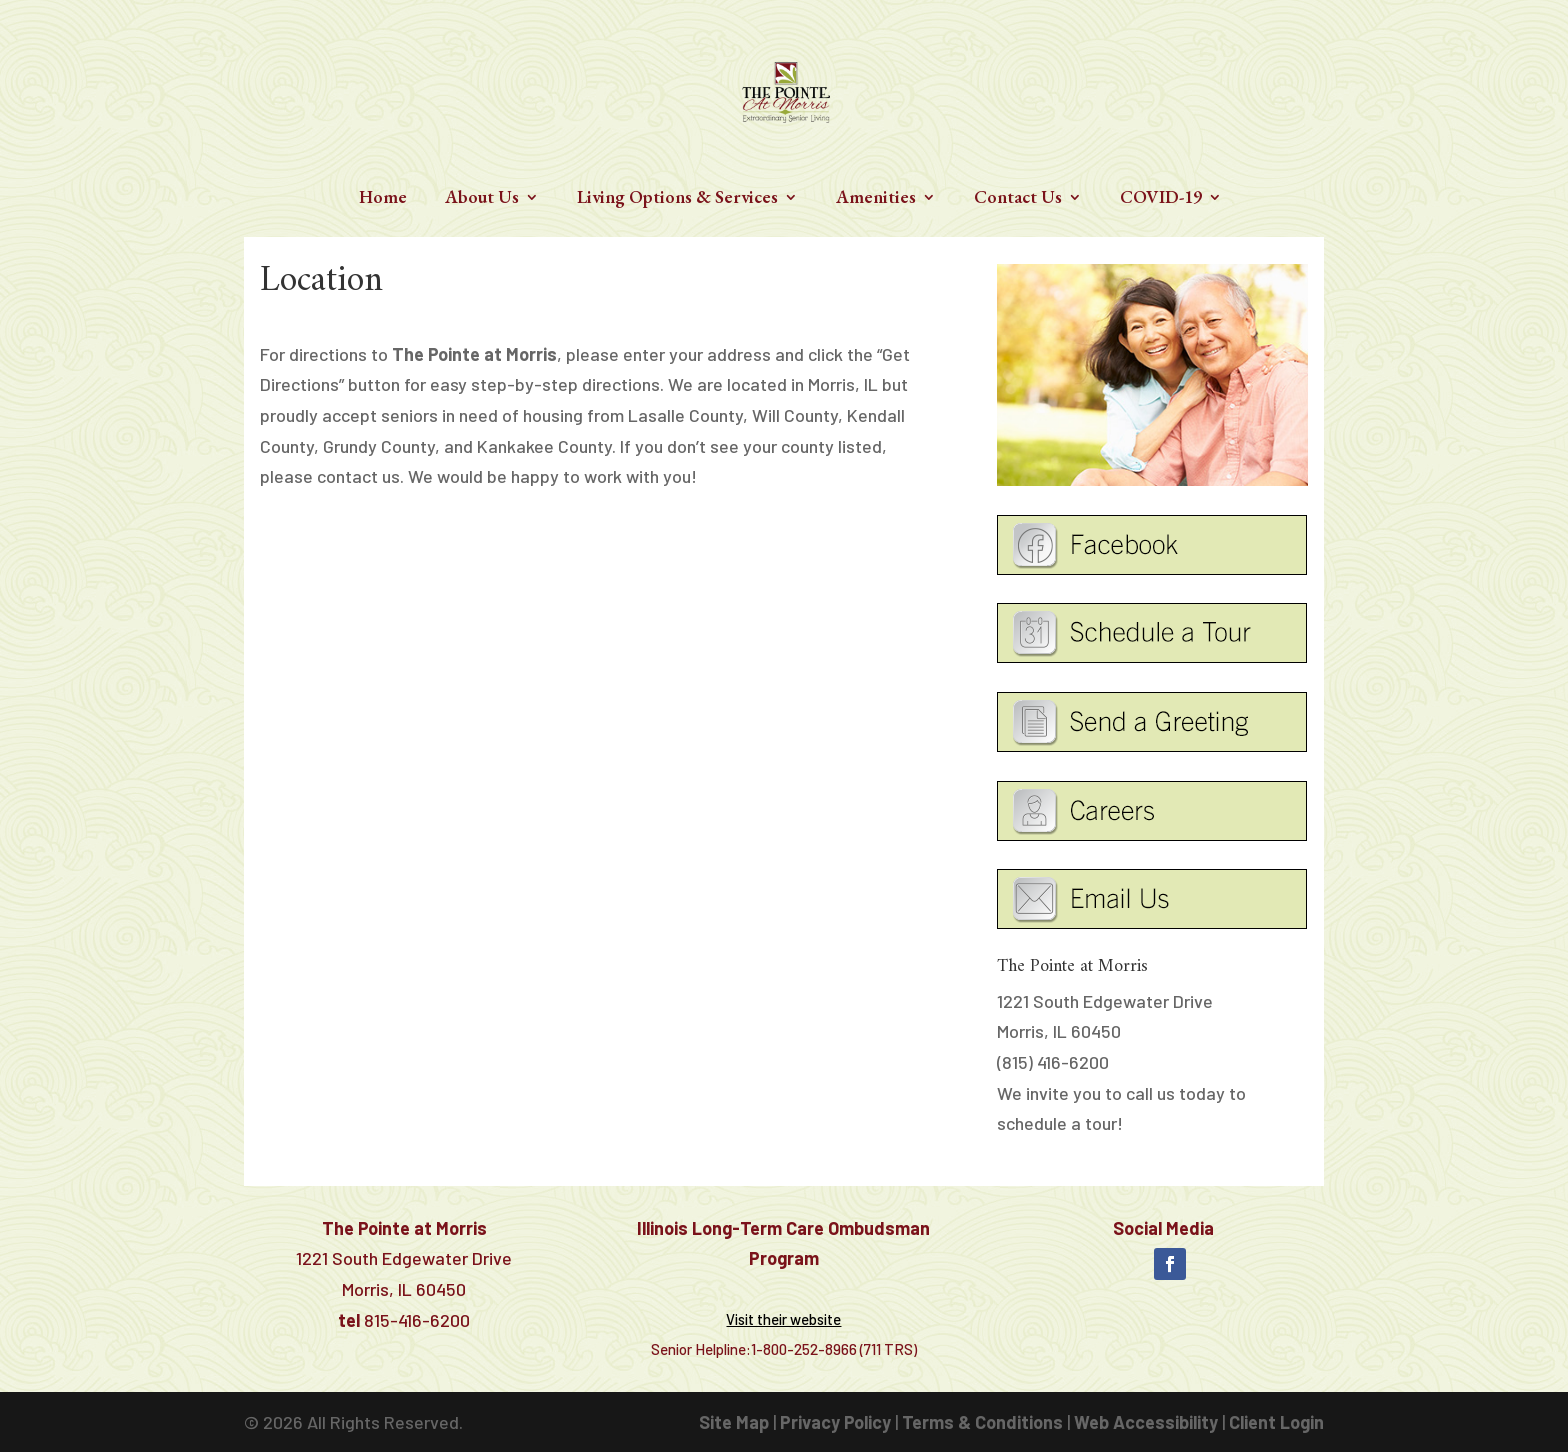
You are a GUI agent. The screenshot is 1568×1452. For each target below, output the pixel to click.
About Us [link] (482, 199)
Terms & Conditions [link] (982, 1422)
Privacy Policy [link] (835, 1422)
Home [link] (383, 199)
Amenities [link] (876, 199)
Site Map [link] (734, 1422)
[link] (786, 89)
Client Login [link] (1276, 1422)
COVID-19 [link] (1161, 199)
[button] (1170, 1264)
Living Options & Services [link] (677, 199)
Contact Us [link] (1018, 199)
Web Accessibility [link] (1146, 1422)
